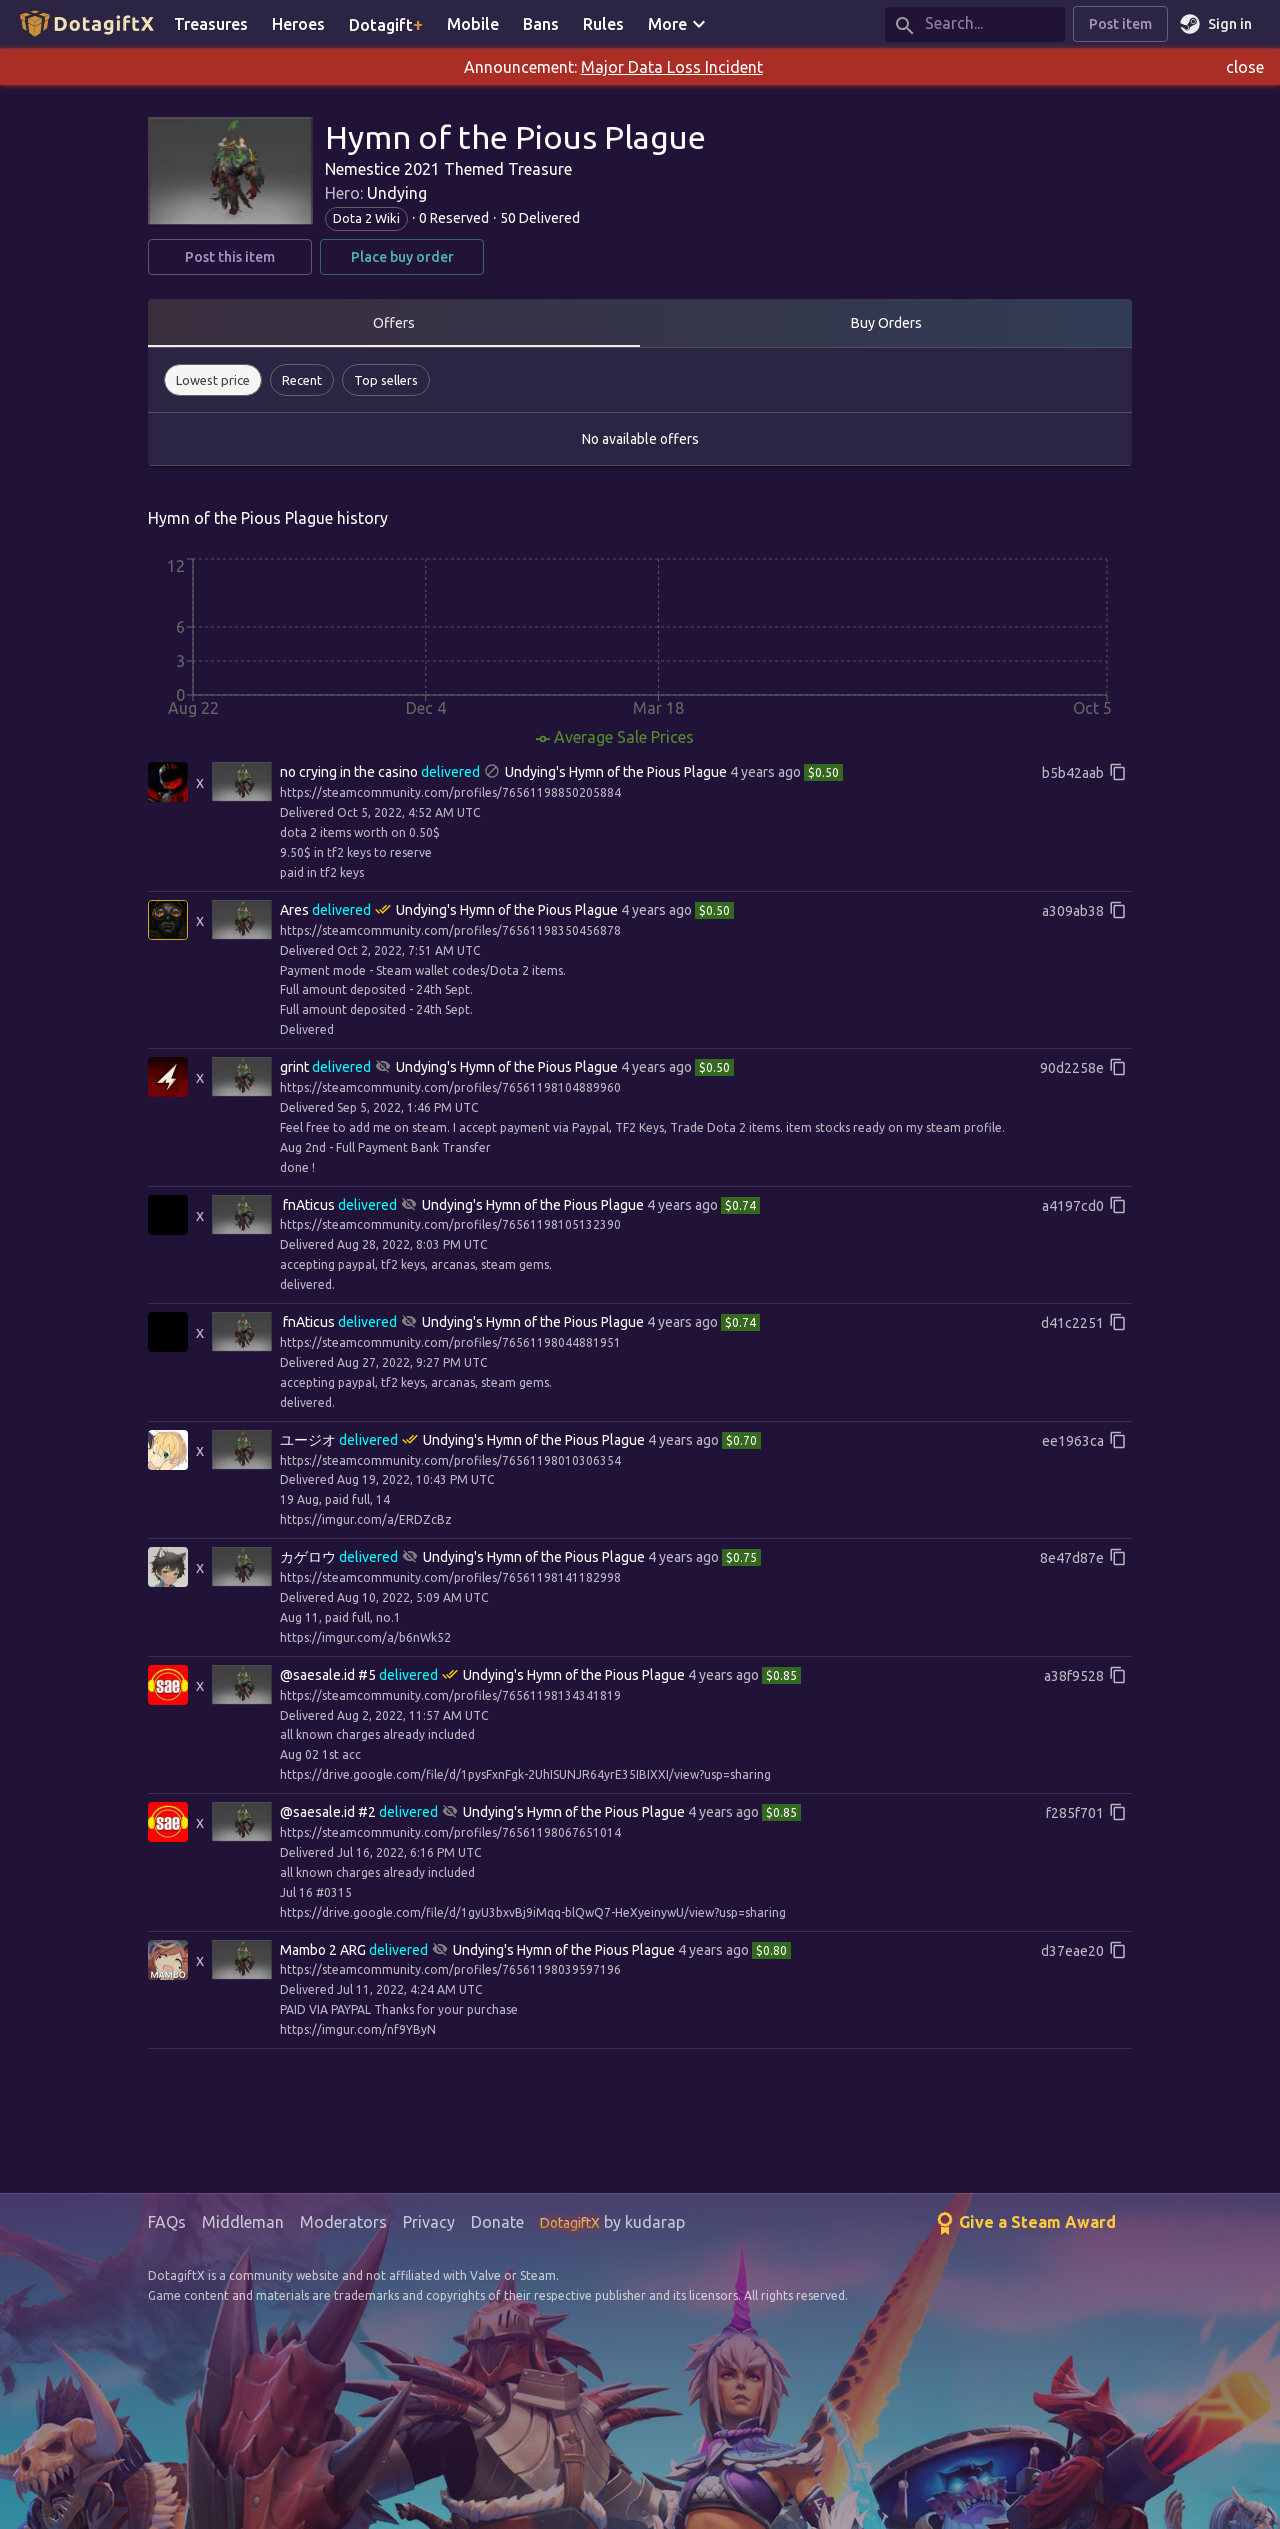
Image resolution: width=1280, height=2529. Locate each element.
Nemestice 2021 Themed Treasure (448, 169)
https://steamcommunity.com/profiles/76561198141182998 (450, 1577)
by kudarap (612, 2222)
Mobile (473, 24)
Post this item (230, 257)
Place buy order (402, 257)
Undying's (535, 772)
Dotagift (386, 24)
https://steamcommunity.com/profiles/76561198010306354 (450, 1460)
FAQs (167, 2222)
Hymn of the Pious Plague (648, 772)
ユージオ (308, 1440)
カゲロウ (308, 1557)
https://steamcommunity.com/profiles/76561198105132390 (450, 1224)
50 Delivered (540, 218)
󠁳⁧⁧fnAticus (309, 1205)
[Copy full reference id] (1118, 772)
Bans (541, 24)
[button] (213, 380)
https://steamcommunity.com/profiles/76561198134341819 (450, 1695)
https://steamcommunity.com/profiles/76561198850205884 (450, 792)
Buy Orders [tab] (886, 323)
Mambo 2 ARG (323, 1950)
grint (294, 1067)
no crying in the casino (349, 772)
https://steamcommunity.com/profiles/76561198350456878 (450, 930)
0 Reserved (454, 218)
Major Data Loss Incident (672, 67)
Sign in (1218, 24)
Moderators (343, 2222)
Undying (397, 193)
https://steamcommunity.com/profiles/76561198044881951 (450, 1342)
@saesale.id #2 (328, 1812)
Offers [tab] (394, 323)
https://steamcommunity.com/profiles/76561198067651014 (450, 1832)
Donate (497, 2222)
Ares (294, 910)
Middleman (243, 2222)
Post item (1120, 24)
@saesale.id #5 (328, 1675)
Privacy (429, 2222)
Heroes (298, 24)
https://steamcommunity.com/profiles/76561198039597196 (450, 1969)
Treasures (211, 24)
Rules (603, 24)
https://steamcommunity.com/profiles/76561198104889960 (450, 1087)
